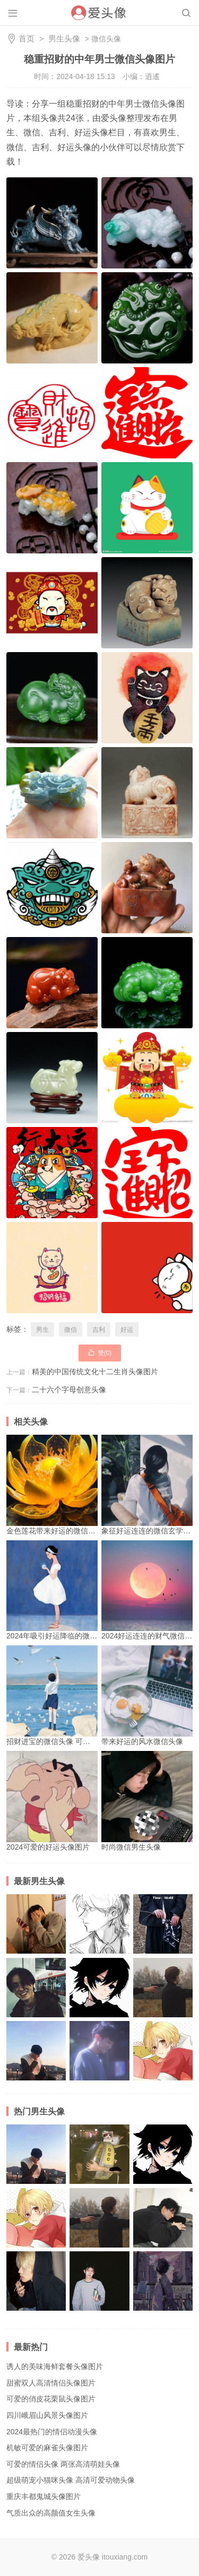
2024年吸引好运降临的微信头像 (59, 1590)
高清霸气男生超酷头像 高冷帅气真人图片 (36, 1924)
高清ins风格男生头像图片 (99, 2154)
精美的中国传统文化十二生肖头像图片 (95, 1371)
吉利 (98, 1329)
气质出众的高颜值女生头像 (51, 2513)
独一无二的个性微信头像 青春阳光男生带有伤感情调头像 (99, 2050)
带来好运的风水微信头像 (147, 1695)
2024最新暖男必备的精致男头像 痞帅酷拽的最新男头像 (36, 1987)
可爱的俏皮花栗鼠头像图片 (51, 2399)
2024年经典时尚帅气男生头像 (99, 2281)
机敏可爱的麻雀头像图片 (47, 2447)
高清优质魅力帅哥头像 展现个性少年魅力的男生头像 (163, 2218)
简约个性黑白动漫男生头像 (99, 1924)
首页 (26, 38)
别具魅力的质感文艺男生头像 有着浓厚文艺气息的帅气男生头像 (163, 1987)
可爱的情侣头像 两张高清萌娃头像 (63, 2464)
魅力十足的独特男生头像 (36, 2281)
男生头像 (64, 38)
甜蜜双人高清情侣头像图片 (51, 2383)
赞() (100, 1352)
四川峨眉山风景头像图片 (47, 2415)
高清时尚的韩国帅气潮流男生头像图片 (36, 2050)
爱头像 (88, 2557)
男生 (42, 1329)
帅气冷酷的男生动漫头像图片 (163, 2281)
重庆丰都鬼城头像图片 (43, 2496)
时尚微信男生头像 (147, 1801)
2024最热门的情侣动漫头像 (51, 2431)
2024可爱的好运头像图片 (52, 1801)
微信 (70, 1329)
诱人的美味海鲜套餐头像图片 (54, 2366)
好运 (126, 1329)
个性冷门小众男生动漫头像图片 (99, 1987)
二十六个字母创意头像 (69, 1389)
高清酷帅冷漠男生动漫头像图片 (163, 2050)
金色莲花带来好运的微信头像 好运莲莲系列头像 (85, 1485)
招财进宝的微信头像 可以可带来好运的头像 (78, 1695)
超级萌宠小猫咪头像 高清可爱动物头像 (70, 2480)
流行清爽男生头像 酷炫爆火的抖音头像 (163, 1924)
